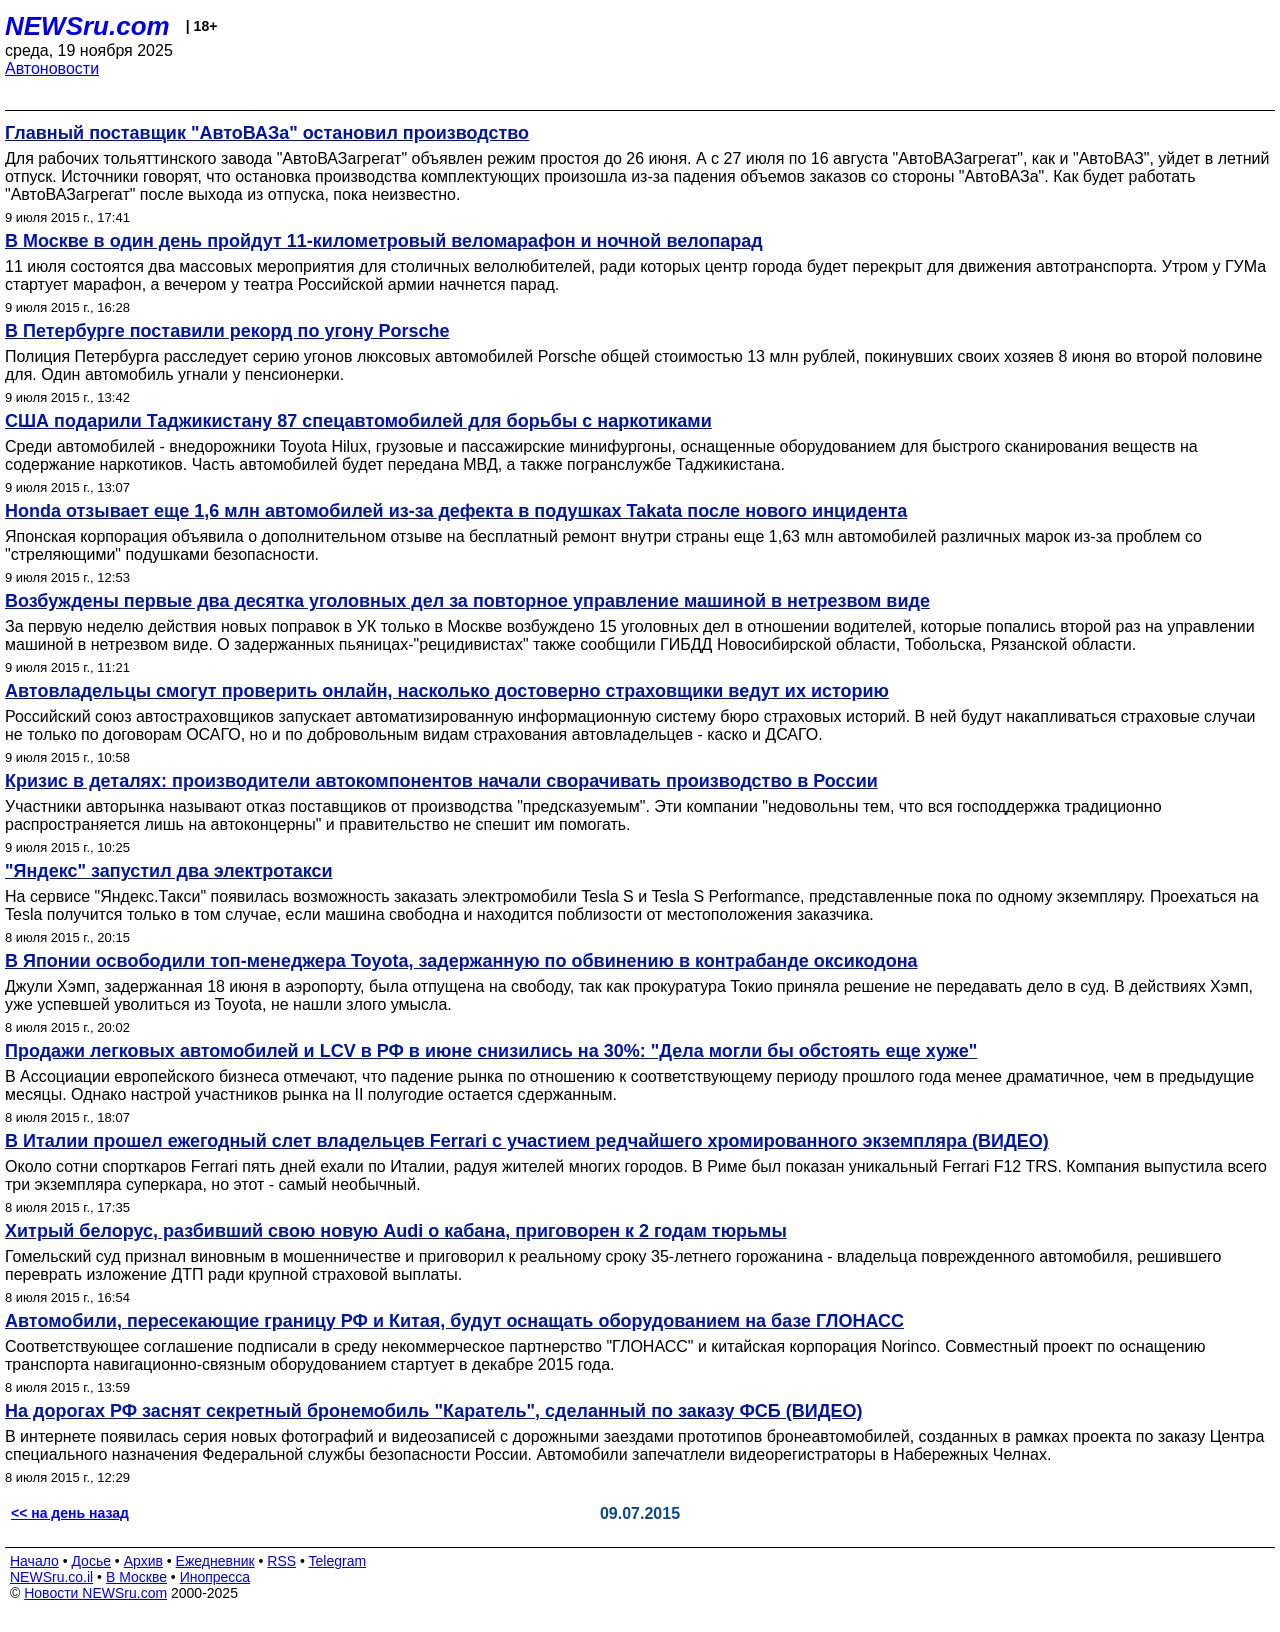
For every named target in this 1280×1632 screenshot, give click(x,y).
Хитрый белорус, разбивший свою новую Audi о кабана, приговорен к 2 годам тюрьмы (396, 1231)
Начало (34, 1561)
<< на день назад (70, 1513)
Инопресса (215, 1577)
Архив (143, 1561)
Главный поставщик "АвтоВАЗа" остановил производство (267, 133)
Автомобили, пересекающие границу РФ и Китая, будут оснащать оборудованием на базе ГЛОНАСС (454, 1321)
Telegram (338, 1561)
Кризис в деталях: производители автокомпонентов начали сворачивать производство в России (441, 781)
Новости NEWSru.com (95, 1593)
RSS (281, 1561)
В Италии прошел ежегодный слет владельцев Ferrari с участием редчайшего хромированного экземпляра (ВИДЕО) (527, 1141)
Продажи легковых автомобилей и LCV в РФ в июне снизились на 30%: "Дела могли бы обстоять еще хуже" (491, 1051)
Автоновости (52, 68)
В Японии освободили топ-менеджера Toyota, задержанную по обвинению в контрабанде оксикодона (461, 961)
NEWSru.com (87, 26)
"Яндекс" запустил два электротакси (169, 871)
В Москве (136, 1577)
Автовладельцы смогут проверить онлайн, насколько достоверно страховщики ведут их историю (447, 691)
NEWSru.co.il (51, 1577)
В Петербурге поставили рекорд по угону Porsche (227, 331)
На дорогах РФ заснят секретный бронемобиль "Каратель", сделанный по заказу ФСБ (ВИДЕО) (434, 1411)
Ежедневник (215, 1561)
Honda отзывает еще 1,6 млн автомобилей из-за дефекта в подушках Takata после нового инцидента (456, 511)
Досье (91, 1561)
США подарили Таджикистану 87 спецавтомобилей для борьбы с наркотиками (358, 421)
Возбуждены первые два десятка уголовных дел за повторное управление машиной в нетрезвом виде (467, 601)
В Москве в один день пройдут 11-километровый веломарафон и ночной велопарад (384, 241)
